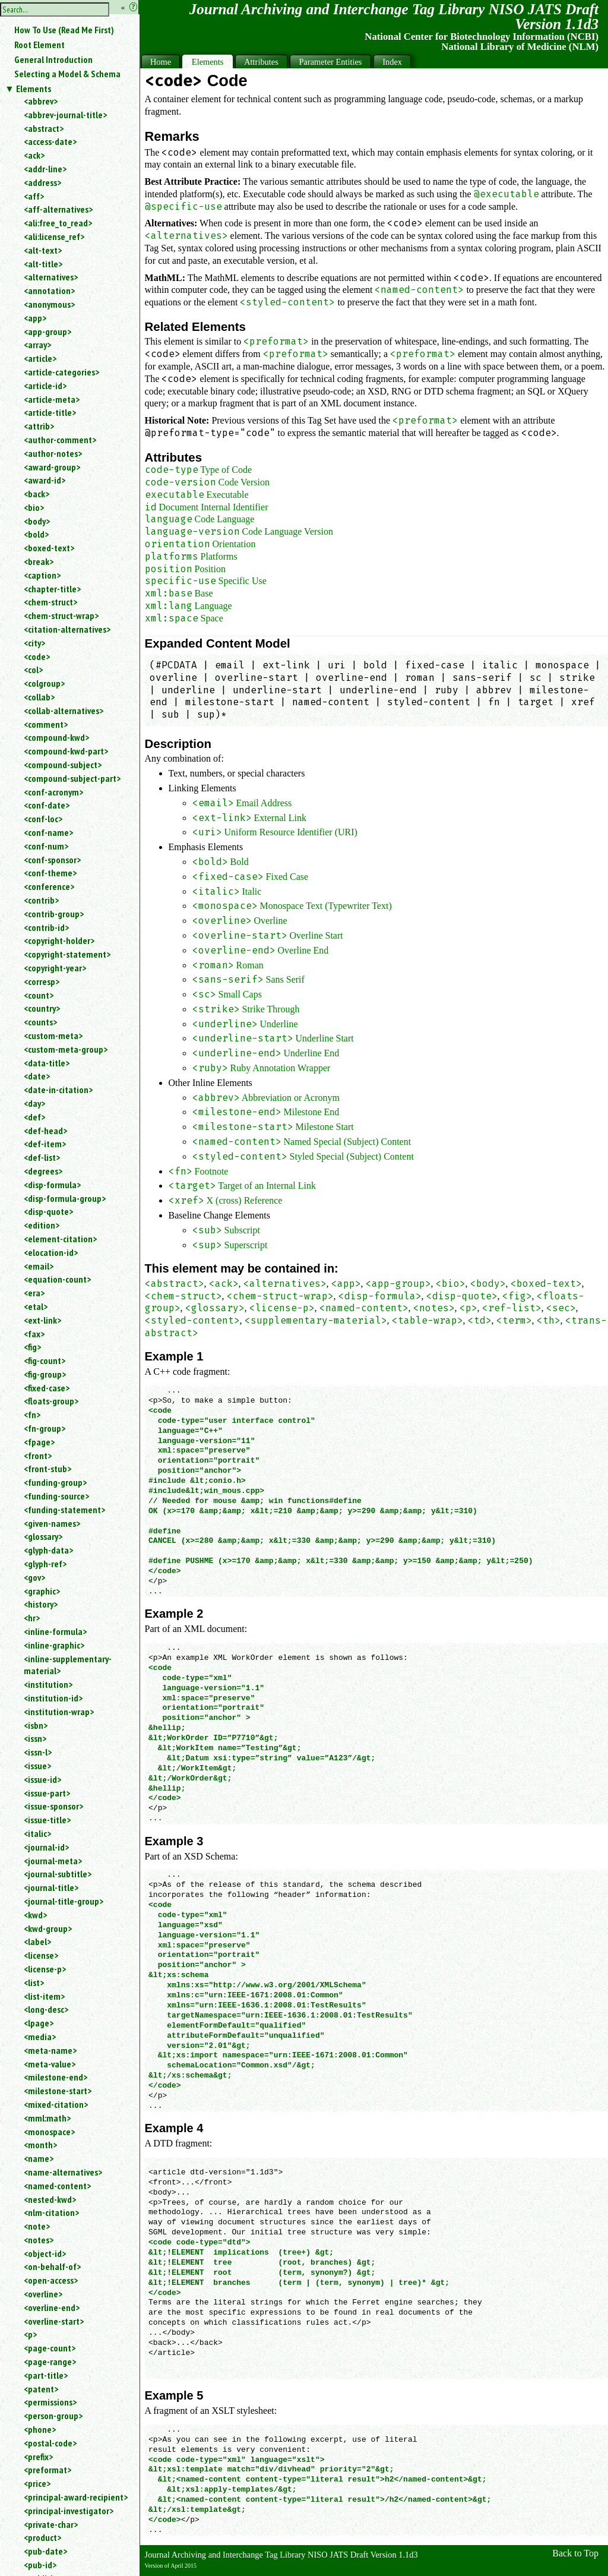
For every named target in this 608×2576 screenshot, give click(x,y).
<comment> (46, 724)
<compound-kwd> (56, 737)
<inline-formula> (55, 1631)
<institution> (48, 1684)
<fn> (32, 1414)
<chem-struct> (50, 602)
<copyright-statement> (67, 954)
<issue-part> (47, 1793)
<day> (34, 1103)
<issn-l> (38, 1752)
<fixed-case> (46, 1388)
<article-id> (45, 386)
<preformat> (47, 2470)
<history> (41, 1604)
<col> (33, 669)
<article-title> (50, 412)
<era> (34, 1293)
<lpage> (38, 2023)
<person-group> (53, 2416)
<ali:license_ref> (54, 236)
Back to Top (575, 2553)
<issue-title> (47, 1820)
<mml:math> (47, 2118)
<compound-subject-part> (72, 778)
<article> (40, 358)
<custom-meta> (53, 1035)
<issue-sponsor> (53, 1806)
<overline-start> (54, 2321)
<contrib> (41, 900)
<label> (37, 1941)
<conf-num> (46, 846)
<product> (42, 2537)
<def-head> (45, 1131)
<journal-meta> (53, 1861)
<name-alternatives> (63, 2172)
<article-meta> (52, 399)
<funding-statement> (64, 1510)
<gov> (34, 1577)
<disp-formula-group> (65, 1198)
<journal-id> (46, 1847)
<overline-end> (52, 2307)
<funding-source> (56, 1496)
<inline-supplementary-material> (68, 1665)
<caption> (42, 575)
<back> (36, 494)
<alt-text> (43, 250)
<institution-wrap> (59, 1712)
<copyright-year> (55, 968)
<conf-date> (46, 805)
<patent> (41, 2389)
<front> (38, 1455)
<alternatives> (51, 277)
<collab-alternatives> (63, 710)
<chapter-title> (52, 589)
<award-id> (44, 480)
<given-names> (52, 1523)
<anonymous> (49, 304)
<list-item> (44, 1996)
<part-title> (46, 2375)
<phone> (40, 2429)
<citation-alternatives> (67, 629)
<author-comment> (60, 440)
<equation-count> (57, 1279)
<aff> (34, 196)
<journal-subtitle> (57, 1874)
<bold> (36, 534)
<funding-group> (55, 1482)
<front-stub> (47, 1469)
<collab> (39, 697)
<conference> (49, 886)
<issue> (37, 1766)
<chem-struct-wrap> (61, 615)
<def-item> (45, 1144)
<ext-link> (42, 1320)
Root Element (39, 44)
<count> (38, 995)
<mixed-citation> (56, 2104)
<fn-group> (44, 1428)
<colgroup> (44, 683)
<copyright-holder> (59, 940)
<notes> (38, 2240)
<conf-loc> (43, 819)
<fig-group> (45, 1374)
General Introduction (53, 59)
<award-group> (52, 467)
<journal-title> (51, 1887)
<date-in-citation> (58, 1090)
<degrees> (43, 1171)
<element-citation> (60, 1239)
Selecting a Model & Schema (67, 74)
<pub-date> (45, 2551)
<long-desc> (46, 2009)
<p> (30, 2334)
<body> (37, 521)
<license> (41, 1955)
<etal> (36, 1306)
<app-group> (47, 331)
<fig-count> (44, 1360)
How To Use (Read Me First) (64, 30)
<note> (37, 2226)
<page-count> (49, 2348)
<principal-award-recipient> (76, 2497)
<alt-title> (43, 264)
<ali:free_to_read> (58, 223)
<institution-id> (53, 1698)
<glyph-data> (48, 1550)
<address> (42, 182)
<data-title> (46, 1063)
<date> (37, 1076)
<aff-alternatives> (58, 209)
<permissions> (50, 2402)
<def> (34, 1117)
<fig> (32, 1347)
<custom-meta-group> (65, 1049)
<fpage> (39, 1442)
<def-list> (42, 1157)
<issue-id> (42, 1779)
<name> (38, 2158)
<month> (40, 2145)
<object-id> (45, 2253)
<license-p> (45, 1969)
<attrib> (39, 426)
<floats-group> (51, 1401)
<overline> (43, 2294)
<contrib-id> (46, 927)
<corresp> (41, 981)
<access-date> (50, 141)
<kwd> (35, 1915)
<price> (37, 2483)
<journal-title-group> (63, 1901)
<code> (37, 656)
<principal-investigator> (68, 2511)
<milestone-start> (57, 2091)
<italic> (37, 1833)
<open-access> (51, 2280)
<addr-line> (45, 169)
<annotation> (49, 290)
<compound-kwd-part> (66, 751)
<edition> (41, 1225)
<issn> (35, 1738)
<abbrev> (41, 101)
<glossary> (43, 1536)
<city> (34, 643)
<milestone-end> (55, 2077)
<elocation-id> (51, 1252)
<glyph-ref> (45, 1564)
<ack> (34, 155)
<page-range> (50, 2361)
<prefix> (38, 2457)
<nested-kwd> (50, 2199)
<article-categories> (61, 372)
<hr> (32, 1618)
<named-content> (57, 2186)
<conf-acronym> (53, 792)
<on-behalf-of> (52, 2266)
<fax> (34, 1334)
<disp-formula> (52, 1185)
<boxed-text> (49, 548)
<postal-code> (50, 2443)
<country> (42, 1008)
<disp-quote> (48, 1211)
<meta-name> (50, 2050)
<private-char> (51, 2524)
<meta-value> (49, 2064)
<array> (37, 345)
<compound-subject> (63, 765)
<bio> (34, 507)
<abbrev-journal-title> (65, 115)
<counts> (40, 1022)
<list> (34, 1982)
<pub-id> (40, 2565)
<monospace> (49, 2132)
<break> (38, 561)
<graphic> (42, 1591)
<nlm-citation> (51, 2212)
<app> (35, 318)
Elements (33, 88)
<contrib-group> (54, 914)
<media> (40, 2037)
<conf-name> (48, 832)
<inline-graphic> (54, 1645)
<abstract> (44, 128)
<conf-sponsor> (52, 860)
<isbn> (36, 1725)
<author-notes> (53, 453)
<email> (38, 1266)
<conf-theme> (50, 873)
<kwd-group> (48, 1928)
